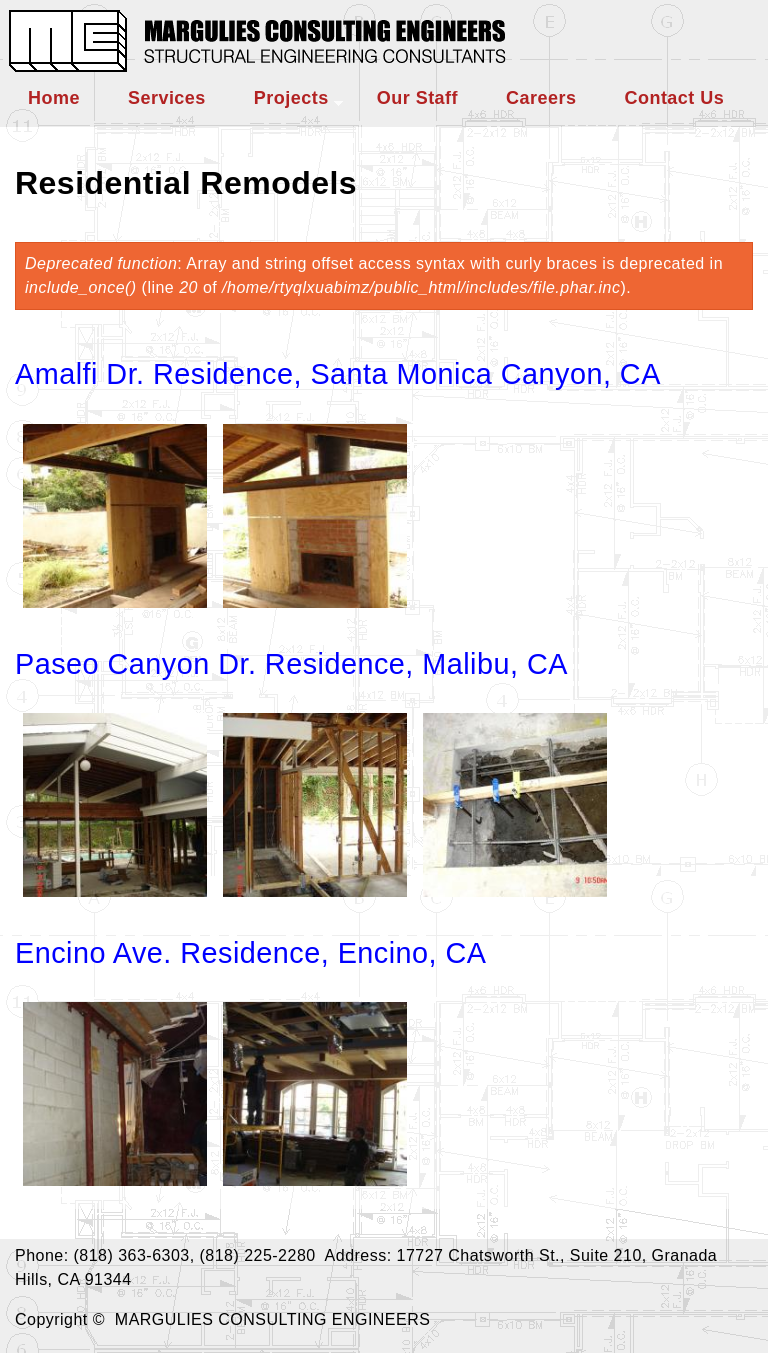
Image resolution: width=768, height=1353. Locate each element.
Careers (541, 98)
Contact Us (674, 98)
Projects (291, 98)
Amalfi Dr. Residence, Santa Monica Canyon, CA (338, 374)
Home (54, 98)
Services (167, 98)
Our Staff (417, 98)
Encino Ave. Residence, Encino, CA (251, 953)
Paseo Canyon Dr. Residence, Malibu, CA (291, 664)
